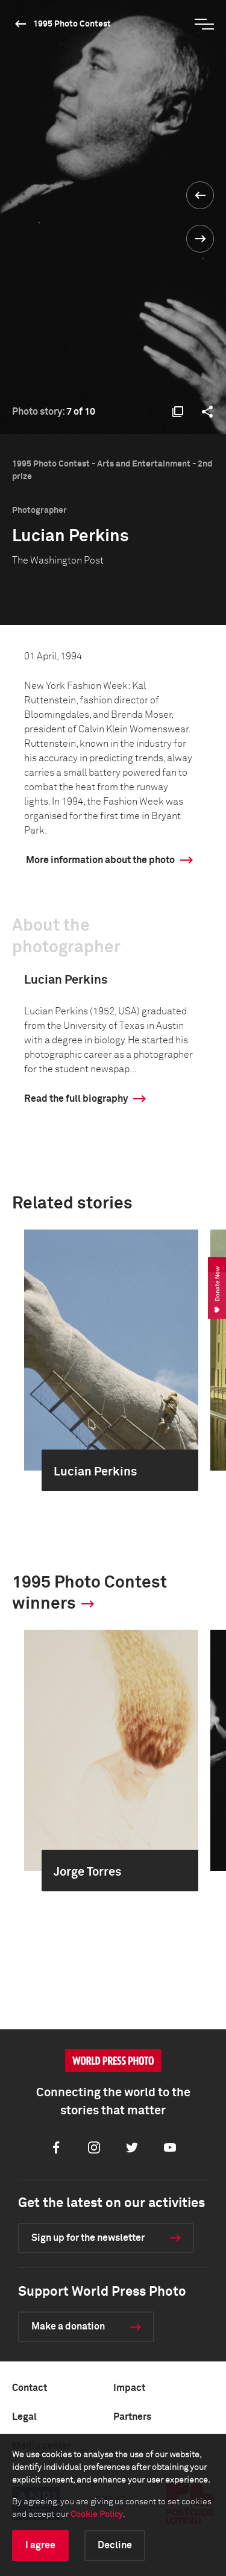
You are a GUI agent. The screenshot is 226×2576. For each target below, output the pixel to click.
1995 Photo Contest (72, 24)
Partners (132, 2417)
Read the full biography (76, 1099)
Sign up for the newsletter (88, 2238)
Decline (115, 2545)
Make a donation (68, 2326)
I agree (40, 2545)
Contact (29, 2388)
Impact (129, 2388)
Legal (24, 2417)
